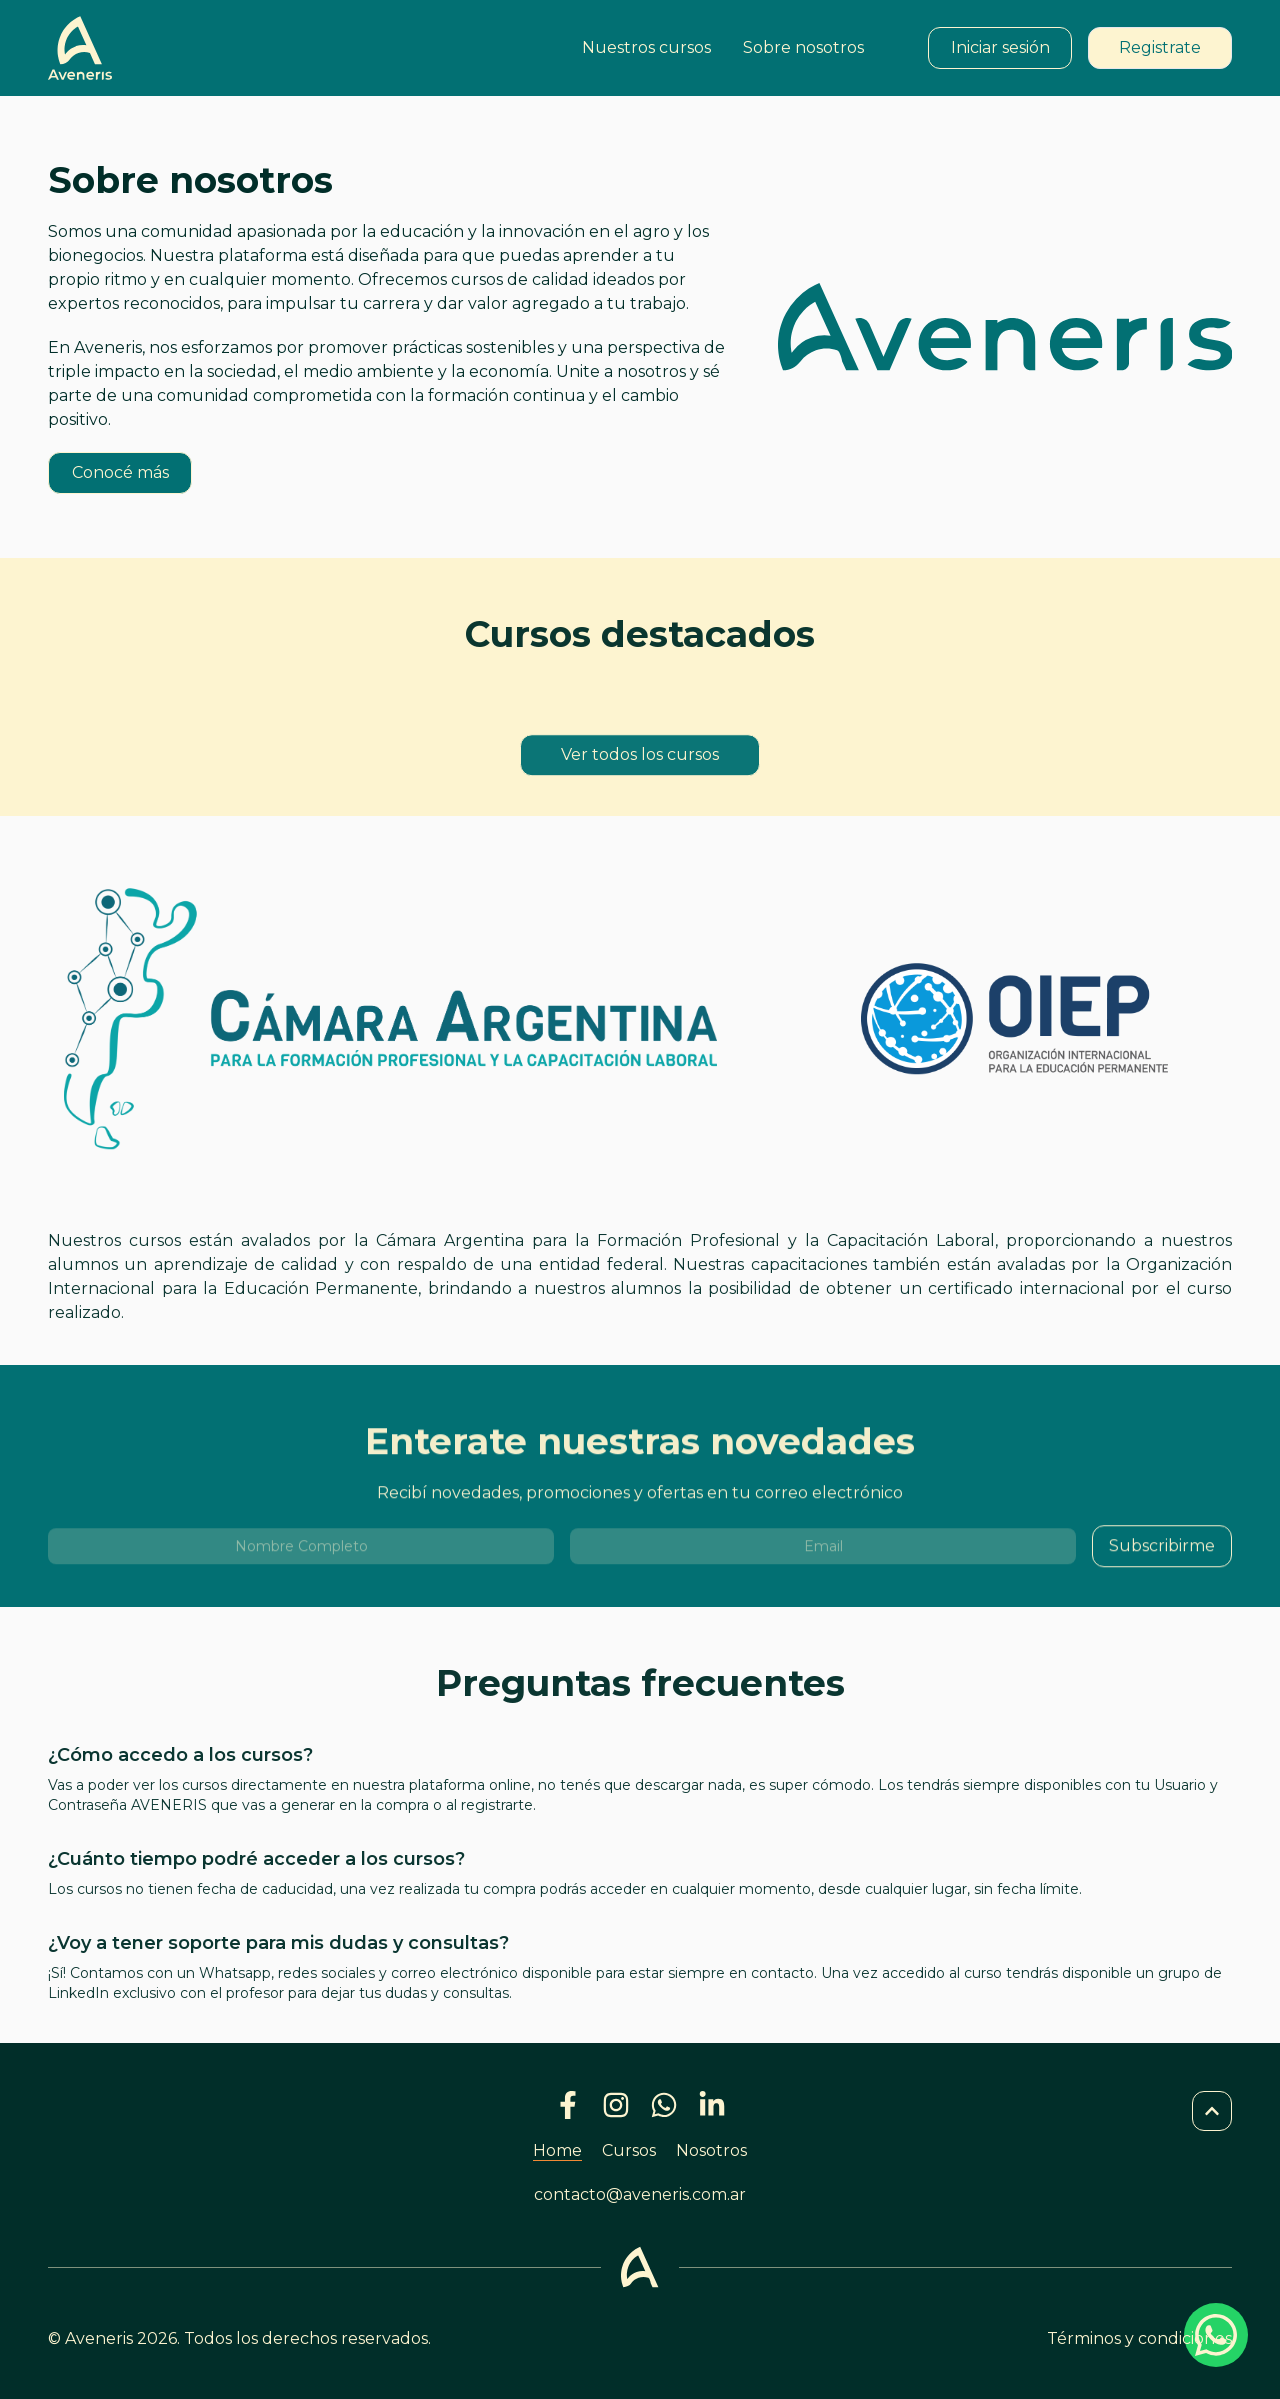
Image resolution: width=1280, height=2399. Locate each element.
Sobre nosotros (803, 47)
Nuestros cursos (646, 47)
